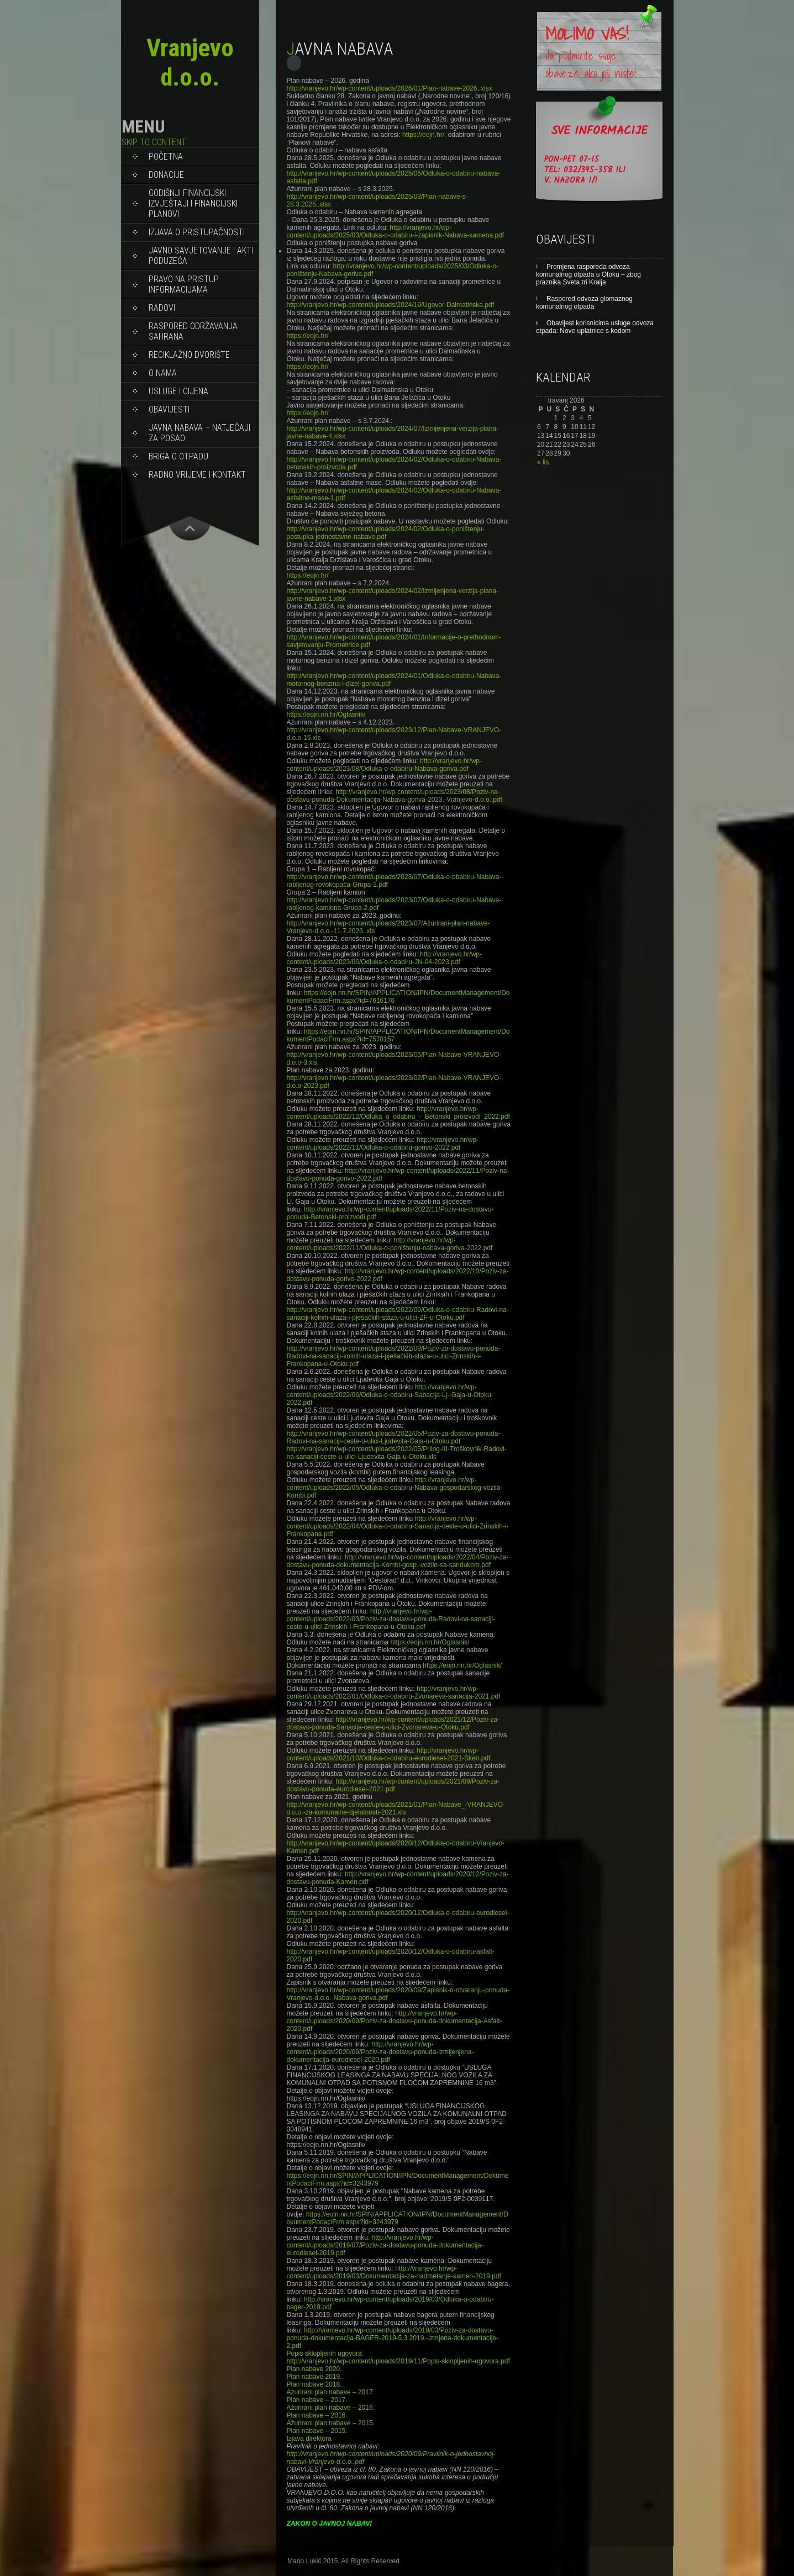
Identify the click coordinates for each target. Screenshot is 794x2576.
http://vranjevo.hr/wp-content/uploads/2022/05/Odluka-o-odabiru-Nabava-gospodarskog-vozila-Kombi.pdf (395, 1487)
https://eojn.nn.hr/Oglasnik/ (326, 714)
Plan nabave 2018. (314, 2384)
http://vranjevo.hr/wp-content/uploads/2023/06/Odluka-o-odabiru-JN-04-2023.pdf (384, 958)
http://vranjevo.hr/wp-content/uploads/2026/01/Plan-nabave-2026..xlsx (389, 88)
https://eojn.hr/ (423, 135)
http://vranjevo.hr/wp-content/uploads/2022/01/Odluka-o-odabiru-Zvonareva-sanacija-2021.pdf (394, 1692)
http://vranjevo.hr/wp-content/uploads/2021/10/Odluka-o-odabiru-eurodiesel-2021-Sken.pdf (389, 1754)
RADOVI (162, 308)
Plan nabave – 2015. (317, 2431)
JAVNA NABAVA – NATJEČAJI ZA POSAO (199, 432)
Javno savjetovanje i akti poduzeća (201, 255)
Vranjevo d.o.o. (190, 62)
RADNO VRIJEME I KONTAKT (197, 474)
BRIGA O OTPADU (178, 456)
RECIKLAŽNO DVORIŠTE (189, 355)
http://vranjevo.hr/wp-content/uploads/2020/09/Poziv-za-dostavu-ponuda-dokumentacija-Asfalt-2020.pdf (394, 2021)
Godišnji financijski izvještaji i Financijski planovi (193, 203)
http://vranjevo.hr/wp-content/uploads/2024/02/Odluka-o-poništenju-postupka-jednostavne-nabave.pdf (386, 533)
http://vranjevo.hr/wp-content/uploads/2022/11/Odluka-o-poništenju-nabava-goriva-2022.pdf (390, 1244)
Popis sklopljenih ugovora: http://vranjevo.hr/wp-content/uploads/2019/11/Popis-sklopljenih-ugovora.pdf (398, 2357)
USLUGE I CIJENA (178, 391)
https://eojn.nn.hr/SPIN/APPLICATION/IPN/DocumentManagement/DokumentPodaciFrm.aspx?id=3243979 (397, 2218)
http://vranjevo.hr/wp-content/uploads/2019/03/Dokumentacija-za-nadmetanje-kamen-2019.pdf (394, 2272)
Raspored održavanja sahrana (193, 331)
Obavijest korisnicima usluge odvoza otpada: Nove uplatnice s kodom (595, 327)
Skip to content (154, 142)
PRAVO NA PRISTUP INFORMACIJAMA (184, 284)
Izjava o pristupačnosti (197, 232)
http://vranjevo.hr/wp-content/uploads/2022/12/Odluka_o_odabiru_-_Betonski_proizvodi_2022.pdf (398, 1112)
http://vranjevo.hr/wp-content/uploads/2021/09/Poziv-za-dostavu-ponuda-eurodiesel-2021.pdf (393, 1785)
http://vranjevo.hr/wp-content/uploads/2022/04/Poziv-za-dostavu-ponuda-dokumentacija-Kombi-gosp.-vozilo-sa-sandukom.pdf (398, 1561)
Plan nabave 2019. (314, 2377)
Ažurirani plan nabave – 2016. (331, 2407)
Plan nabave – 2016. (317, 2415)
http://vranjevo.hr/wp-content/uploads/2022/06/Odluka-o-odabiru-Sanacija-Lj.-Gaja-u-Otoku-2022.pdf (390, 1394)
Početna (166, 156)
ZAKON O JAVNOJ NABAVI (329, 2523)
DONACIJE (166, 175)
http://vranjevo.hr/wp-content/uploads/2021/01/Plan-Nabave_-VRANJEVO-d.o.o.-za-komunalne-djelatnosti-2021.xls (396, 1808)
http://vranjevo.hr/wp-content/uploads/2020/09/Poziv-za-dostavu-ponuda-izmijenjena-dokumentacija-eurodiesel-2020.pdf (380, 2052)
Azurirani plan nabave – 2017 (330, 2392)
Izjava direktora (309, 2438)
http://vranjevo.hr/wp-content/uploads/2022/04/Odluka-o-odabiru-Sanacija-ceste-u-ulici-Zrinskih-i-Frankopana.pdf (398, 1526)
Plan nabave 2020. (314, 2369)
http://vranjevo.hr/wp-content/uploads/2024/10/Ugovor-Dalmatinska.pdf (391, 305)
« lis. (544, 462)
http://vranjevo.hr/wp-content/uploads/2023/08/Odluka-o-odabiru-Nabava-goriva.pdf (384, 765)
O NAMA (163, 373)
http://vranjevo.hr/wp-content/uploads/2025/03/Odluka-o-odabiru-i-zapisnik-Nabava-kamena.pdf (395, 231)
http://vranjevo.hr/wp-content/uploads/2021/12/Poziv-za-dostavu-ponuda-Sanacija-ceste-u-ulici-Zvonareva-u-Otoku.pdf (393, 1723)
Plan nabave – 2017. (317, 2400)
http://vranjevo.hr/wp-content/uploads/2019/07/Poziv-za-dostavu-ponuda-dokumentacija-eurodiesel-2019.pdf (385, 2245)
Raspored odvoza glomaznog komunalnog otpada (584, 302)
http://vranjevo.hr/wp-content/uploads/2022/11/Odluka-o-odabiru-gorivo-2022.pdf (383, 1143)
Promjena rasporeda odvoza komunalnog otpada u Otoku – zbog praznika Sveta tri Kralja (588, 274)
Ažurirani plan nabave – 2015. (331, 2423)
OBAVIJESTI (169, 409)
